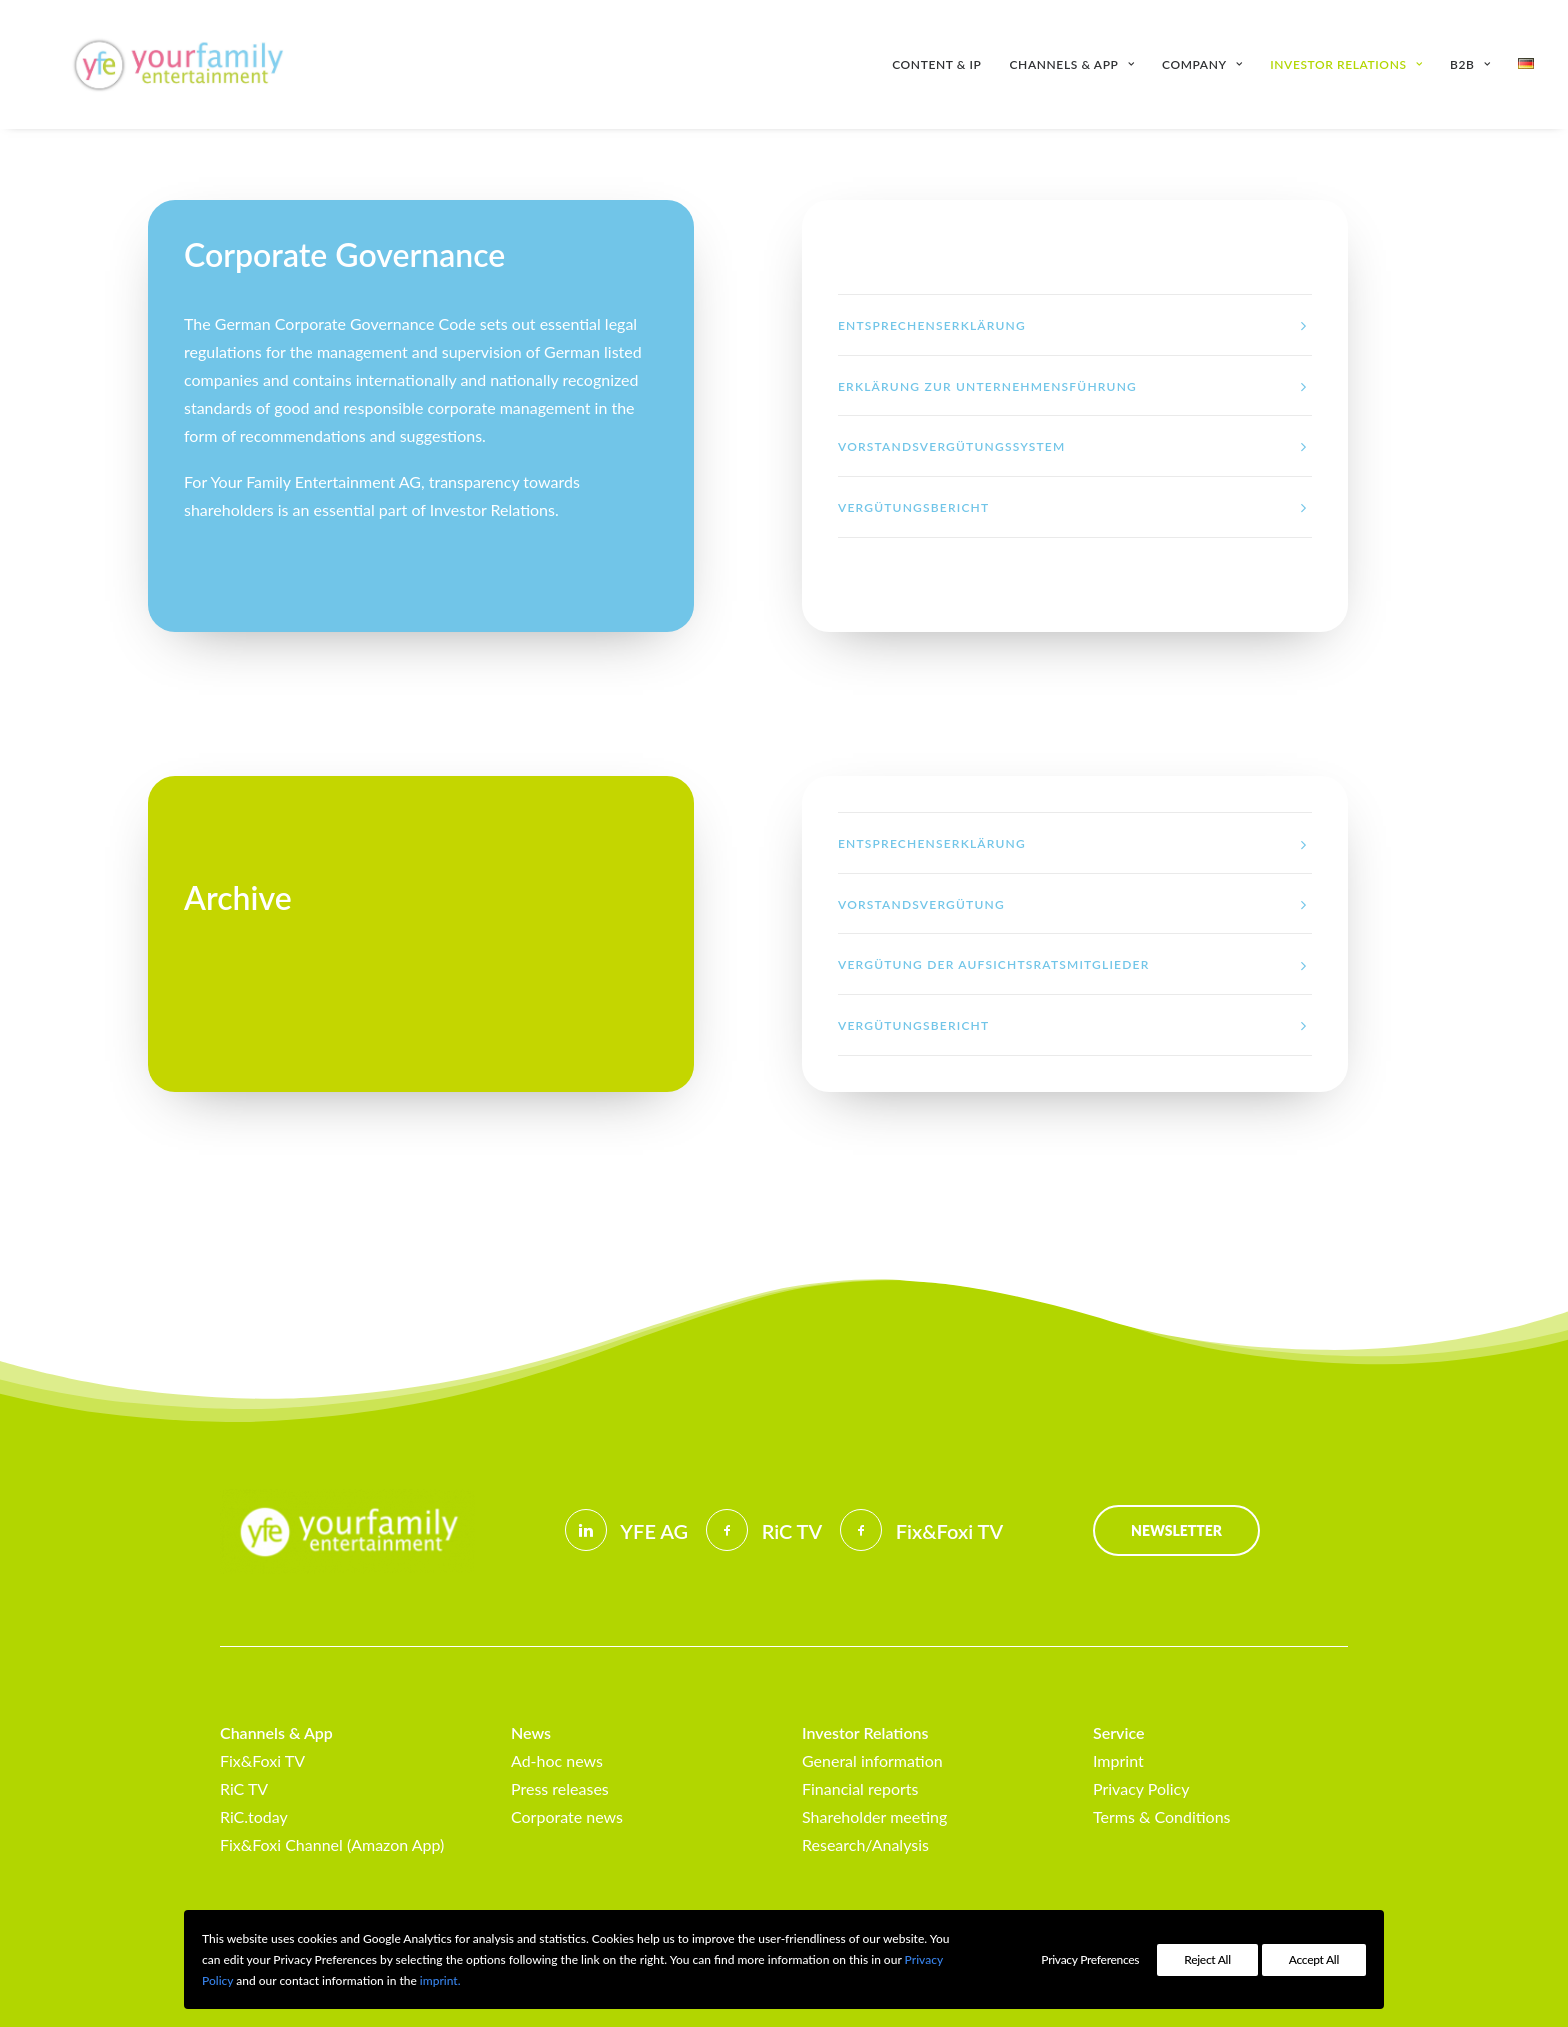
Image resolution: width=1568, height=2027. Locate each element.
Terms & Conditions (1162, 1816)
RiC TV (244, 1788)
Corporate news (567, 1816)
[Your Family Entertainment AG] (153, 64)
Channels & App (1072, 64)
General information (872, 1760)
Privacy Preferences (1090, 1959)
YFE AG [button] (654, 1531)
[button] (586, 1530)
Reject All (1207, 1959)
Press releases (560, 1788)
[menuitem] (943, 64)
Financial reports (860, 1788)
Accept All (1314, 1959)
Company (1202, 64)
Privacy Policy (1141, 1788)
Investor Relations (1346, 64)
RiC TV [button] (792, 1531)
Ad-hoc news (557, 1760)
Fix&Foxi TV (262, 1760)
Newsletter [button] (1176, 1530)
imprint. (440, 1980)
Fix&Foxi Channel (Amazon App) (332, 1844)
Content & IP (936, 64)
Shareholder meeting (874, 1816)
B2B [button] (1470, 64)
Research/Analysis (865, 1844)
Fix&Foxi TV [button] (949, 1531)
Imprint (1118, 1760)
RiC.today (254, 1816)
